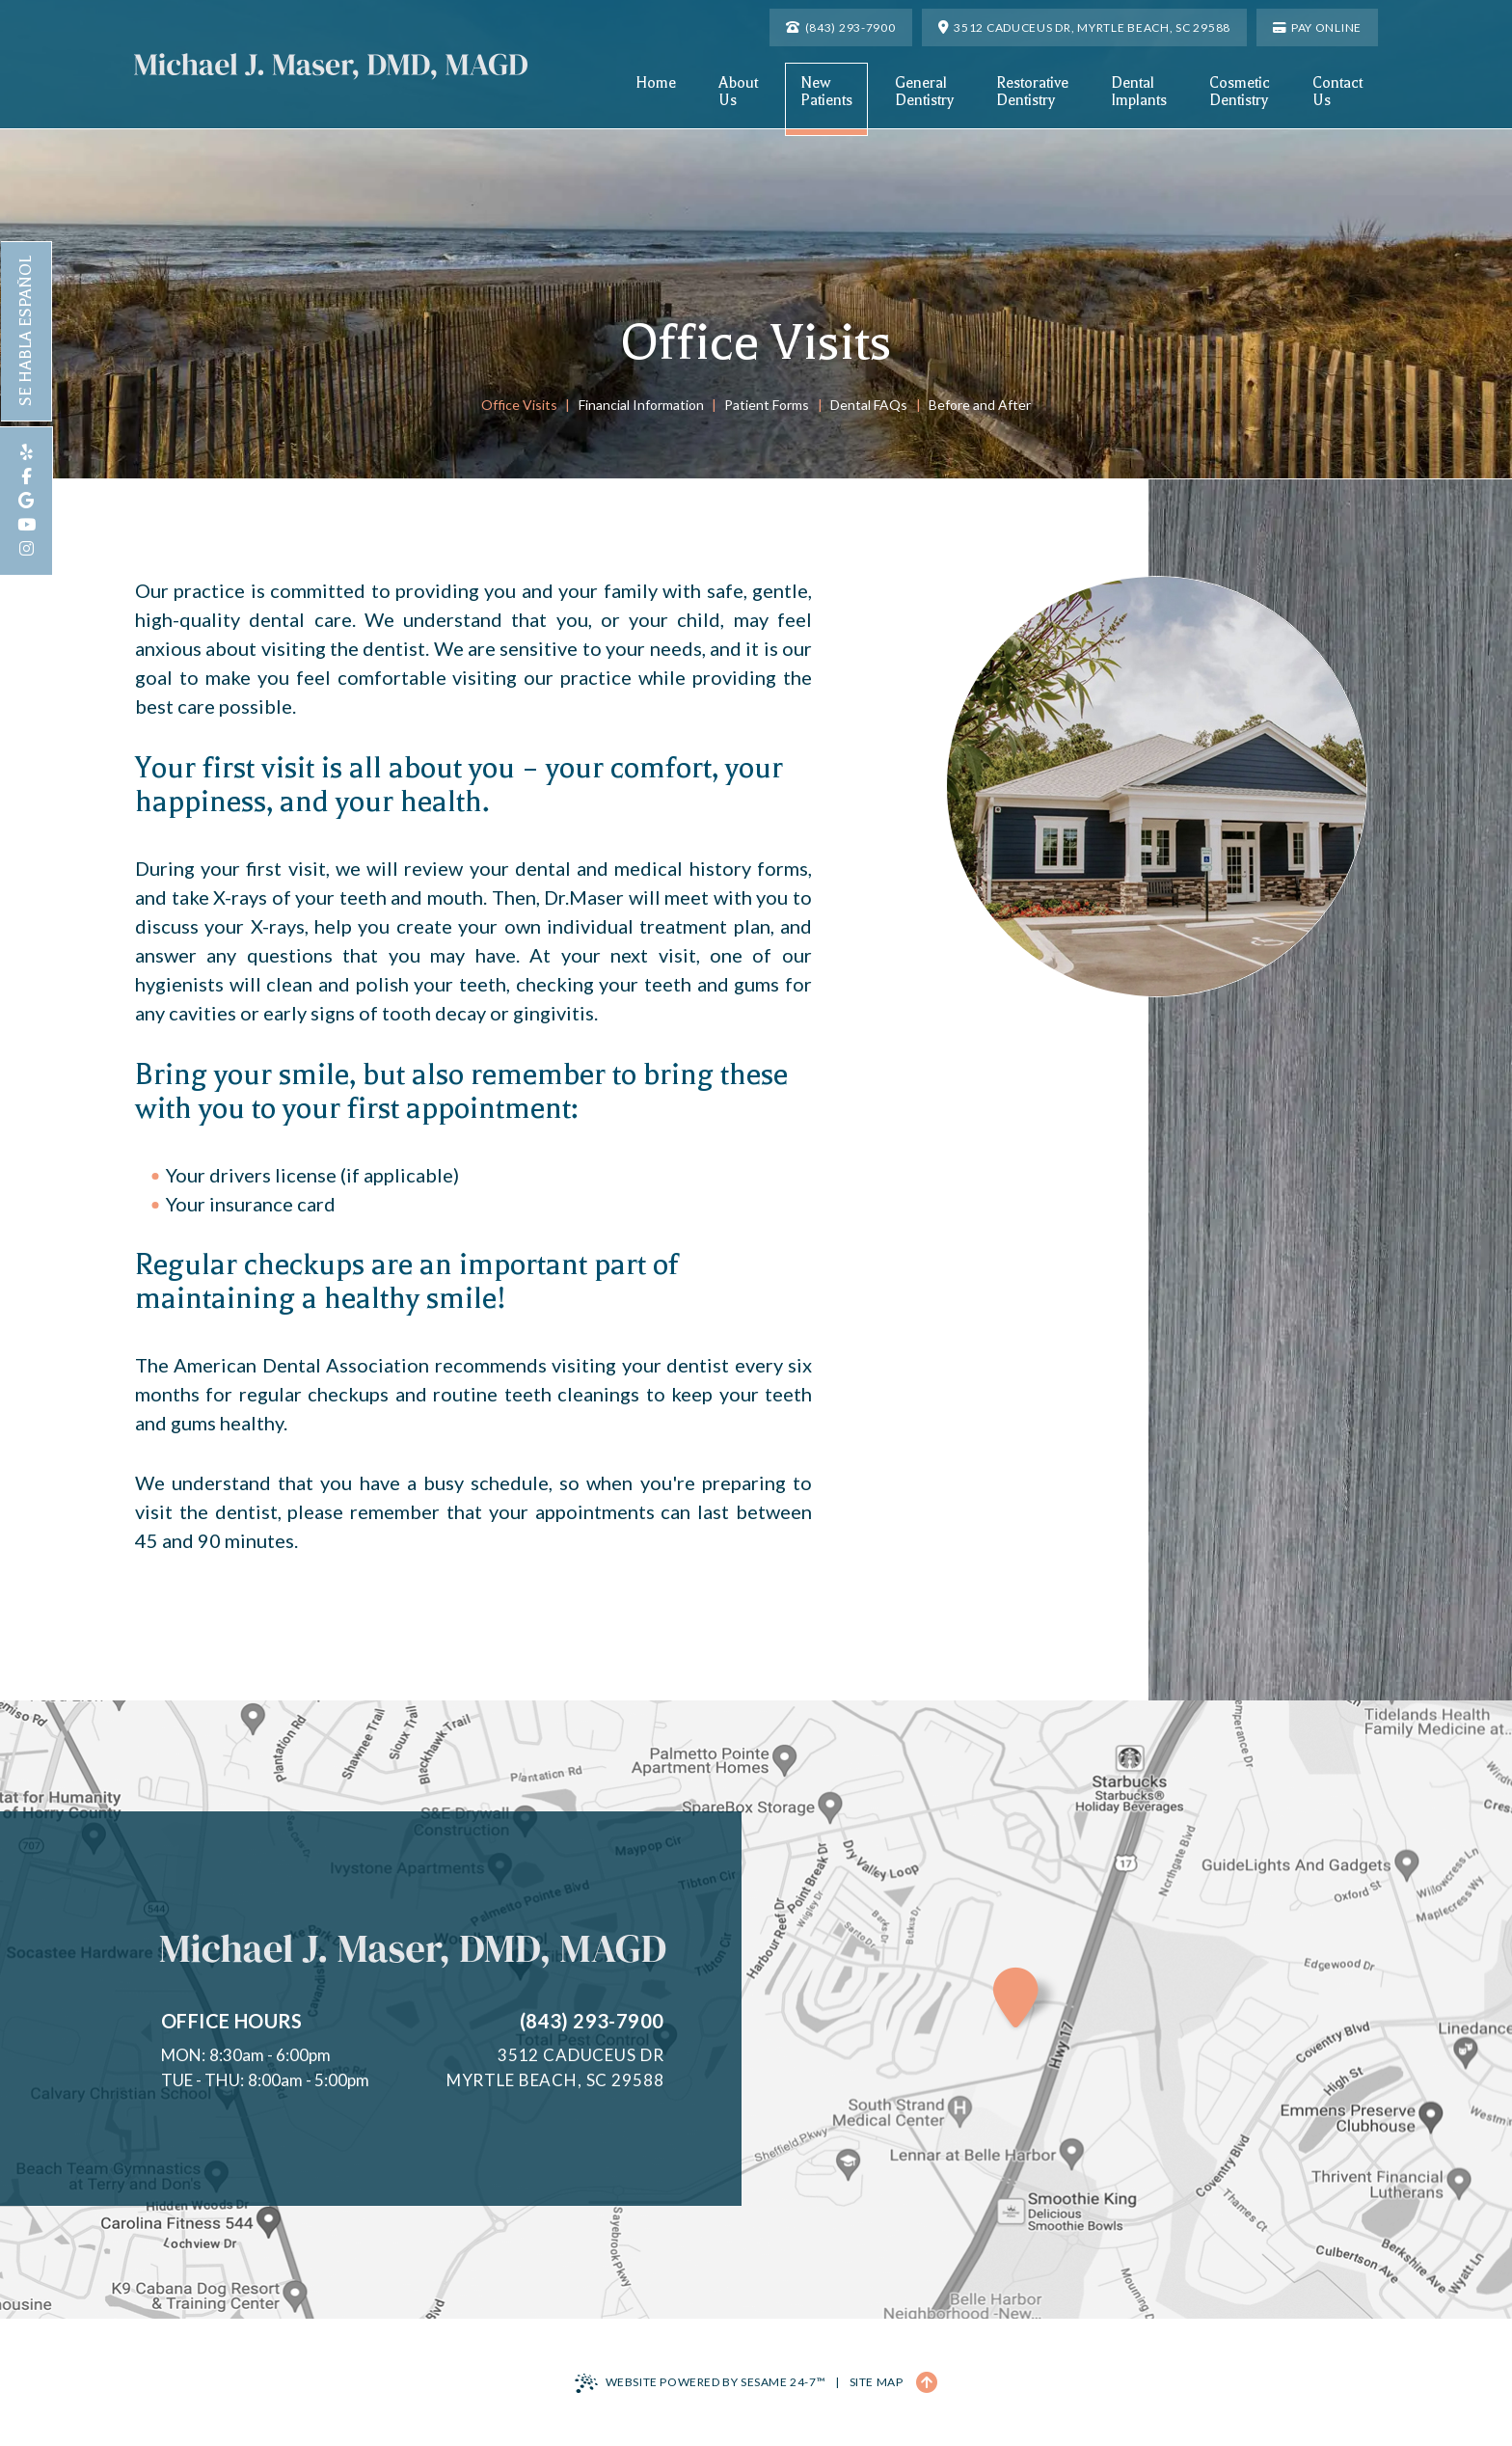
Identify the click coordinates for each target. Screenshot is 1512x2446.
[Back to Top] (926, 2382)
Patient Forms (766, 404)
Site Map (877, 2382)
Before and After (980, 404)
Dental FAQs (868, 404)
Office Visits (519, 404)
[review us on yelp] (26, 453)
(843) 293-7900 (592, 2020)
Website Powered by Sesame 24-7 (700, 2383)
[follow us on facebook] (26, 477)
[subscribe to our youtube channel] (26, 525)
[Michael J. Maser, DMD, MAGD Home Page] (330, 66)
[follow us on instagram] (26, 549)
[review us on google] (26, 501)
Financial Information (641, 404)
